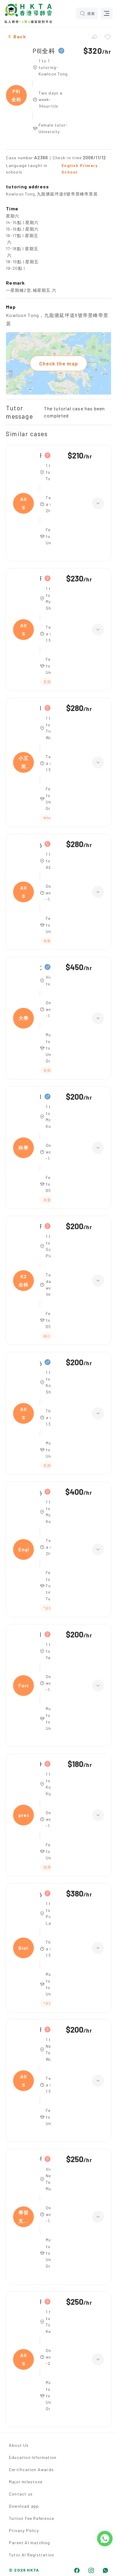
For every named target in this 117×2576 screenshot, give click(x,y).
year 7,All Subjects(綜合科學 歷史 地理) (41, 844)
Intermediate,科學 (41, 1096)
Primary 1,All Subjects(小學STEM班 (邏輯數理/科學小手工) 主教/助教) (41, 2301)
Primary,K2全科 (41, 1226)
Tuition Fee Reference (31, 2518)
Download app (24, 2506)
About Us (19, 2445)
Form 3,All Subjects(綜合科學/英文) (41, 578)
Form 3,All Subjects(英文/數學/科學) (41, 2029)
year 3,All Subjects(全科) (41, 1362)
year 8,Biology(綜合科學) (41, 1893)
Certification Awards (31, 2469)
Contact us (21, 2493)
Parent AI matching (29, 2542)
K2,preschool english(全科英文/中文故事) (41, 1764)
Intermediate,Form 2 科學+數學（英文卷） (41, 1634)
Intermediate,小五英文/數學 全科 (41, 708)
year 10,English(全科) (41, 1491)
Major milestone (25, 2481)
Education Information (32, 2457)
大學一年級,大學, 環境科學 (41, 967)
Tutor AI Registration (31, 2554)
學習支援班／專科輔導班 (41, 2159)
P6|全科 (44, 50)
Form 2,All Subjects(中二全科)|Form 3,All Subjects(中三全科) (41, 455)
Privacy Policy (24, 2530)
